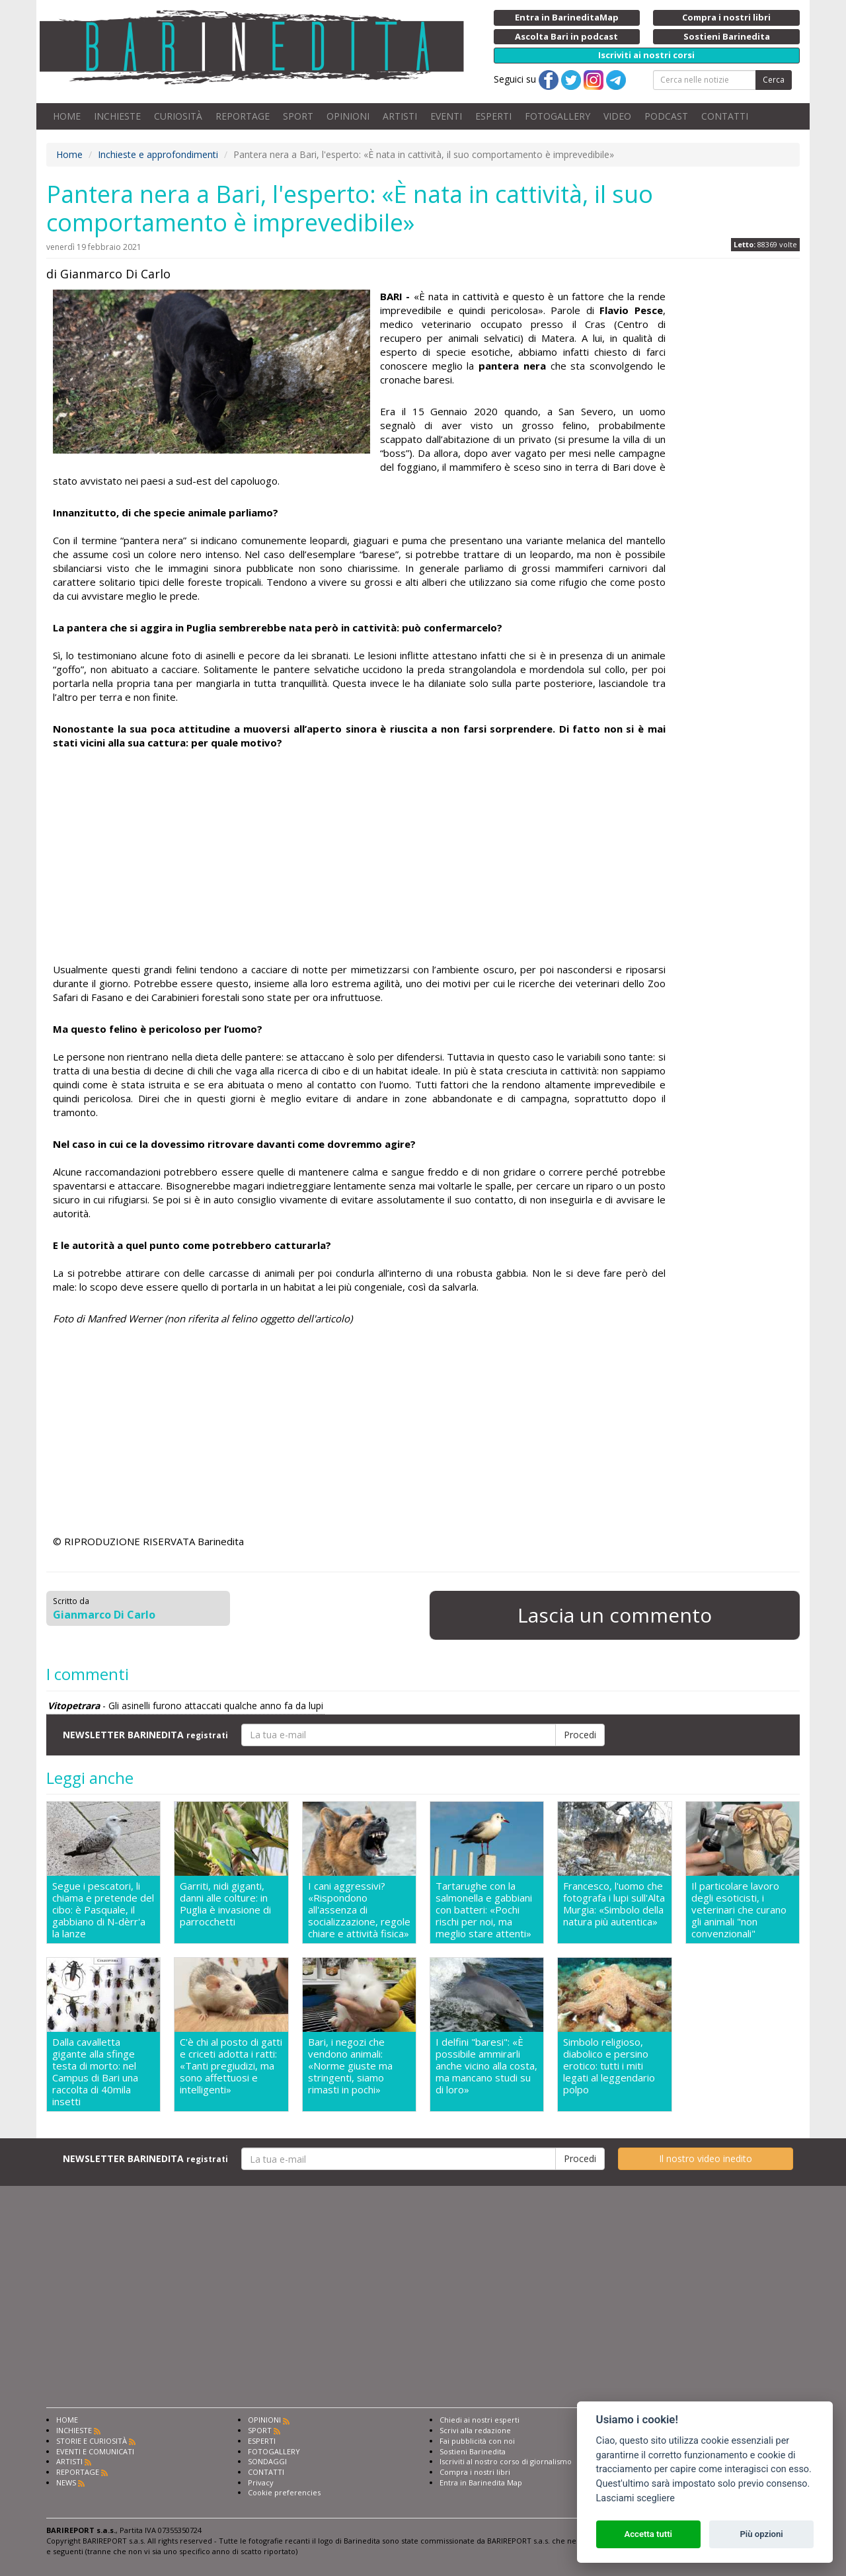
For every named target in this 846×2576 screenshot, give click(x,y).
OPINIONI (348, 116)
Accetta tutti (648, 2534)
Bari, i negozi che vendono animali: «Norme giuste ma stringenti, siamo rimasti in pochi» (350, 2066)
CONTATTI (724, 116)
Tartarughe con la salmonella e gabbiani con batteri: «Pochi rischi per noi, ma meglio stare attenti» (484, 1909)
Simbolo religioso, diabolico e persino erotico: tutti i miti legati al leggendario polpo (609, 2066)
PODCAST (666, 116)
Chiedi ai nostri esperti (479, 2420)
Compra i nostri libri (475, 2472)
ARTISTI (400, 116)
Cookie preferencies (284, 2492)
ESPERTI (493, 116)
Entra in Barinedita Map (481, 2482)
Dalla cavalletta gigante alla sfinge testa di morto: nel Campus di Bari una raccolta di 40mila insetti (95, 2071)
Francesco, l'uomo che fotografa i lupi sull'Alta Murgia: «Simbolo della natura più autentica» (614, 1904)
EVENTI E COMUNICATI (95, 2451)
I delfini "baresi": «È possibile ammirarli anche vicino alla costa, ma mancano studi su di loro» (486, 2066)
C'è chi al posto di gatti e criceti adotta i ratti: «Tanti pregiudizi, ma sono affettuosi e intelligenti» (231, 2066)
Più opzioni (761, 2534)
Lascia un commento (615, 1615)
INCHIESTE (117, 116)
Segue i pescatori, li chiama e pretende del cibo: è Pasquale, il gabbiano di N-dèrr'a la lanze (103, 1909)
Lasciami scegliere (635, 2498)
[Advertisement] (359, 856)
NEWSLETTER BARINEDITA (145, 1734)
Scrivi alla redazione (475, 2430)
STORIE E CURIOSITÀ (91, 2441)
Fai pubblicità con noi (477, 2441)
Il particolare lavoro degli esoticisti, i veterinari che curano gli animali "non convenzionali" (739, 1909)
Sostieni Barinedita (473, 2451)
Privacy (261, 2482)
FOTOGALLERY (557, 116)
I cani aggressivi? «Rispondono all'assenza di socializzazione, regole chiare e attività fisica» (359, 1909)
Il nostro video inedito (705, 2158)
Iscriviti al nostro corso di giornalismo (506, 2461)
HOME (67, 116)
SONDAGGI (267, 2461)
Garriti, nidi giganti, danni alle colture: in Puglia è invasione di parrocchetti (225, 1904)
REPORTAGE (242, 116)
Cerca (774, 79)
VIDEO (617, 116)
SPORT (298, 116)
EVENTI (446, 116)
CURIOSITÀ (178, 116)
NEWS (66, 2482)
